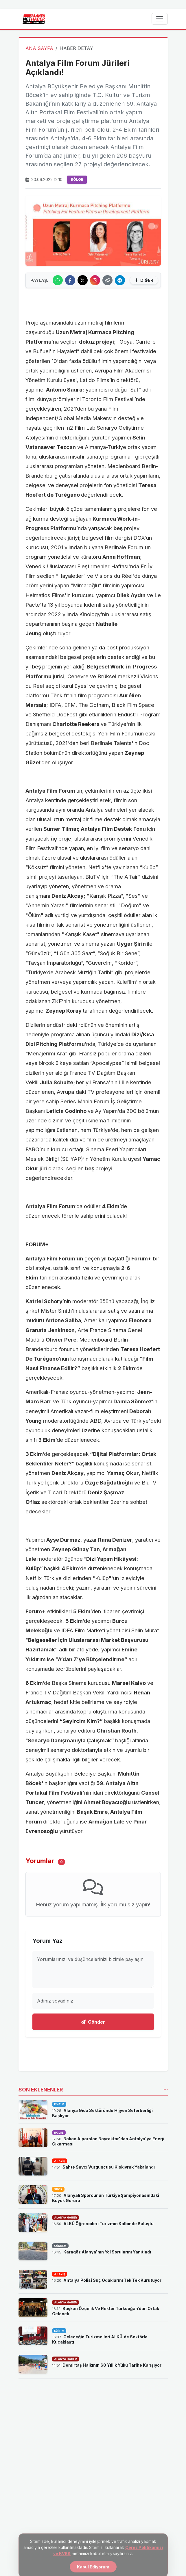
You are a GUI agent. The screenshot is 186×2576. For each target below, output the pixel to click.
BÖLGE (77, 179)
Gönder (93, 2022)
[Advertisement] (93, 302)
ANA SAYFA (39, 48)
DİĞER (144, 280)
